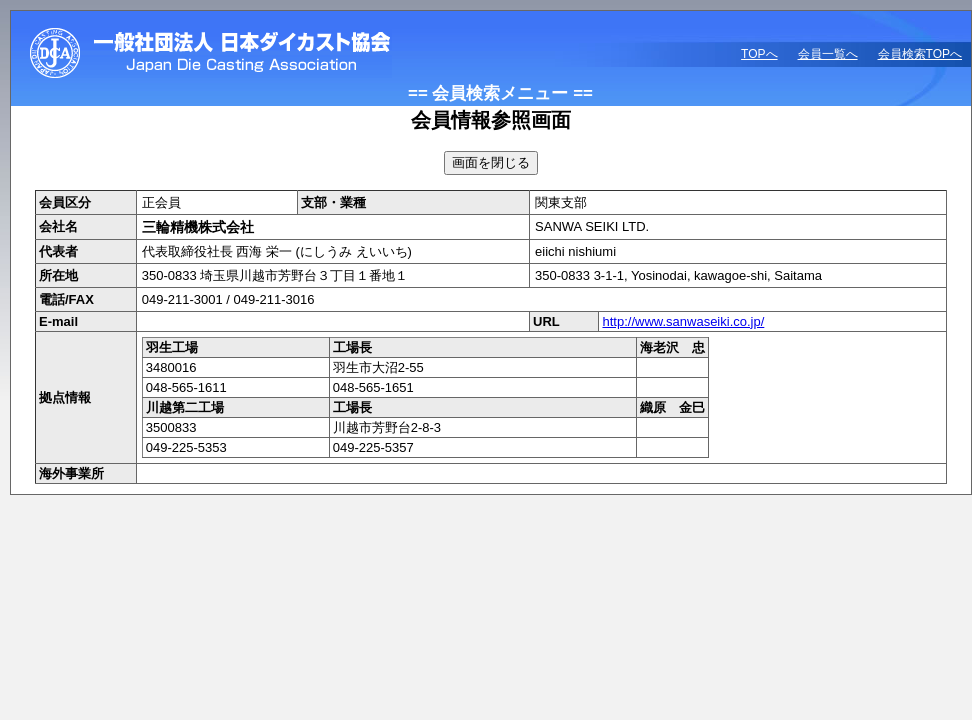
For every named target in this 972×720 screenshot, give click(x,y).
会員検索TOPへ (920, 54)
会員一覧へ (828, 54)
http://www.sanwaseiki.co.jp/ (683, 321)
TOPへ (759, 54)
